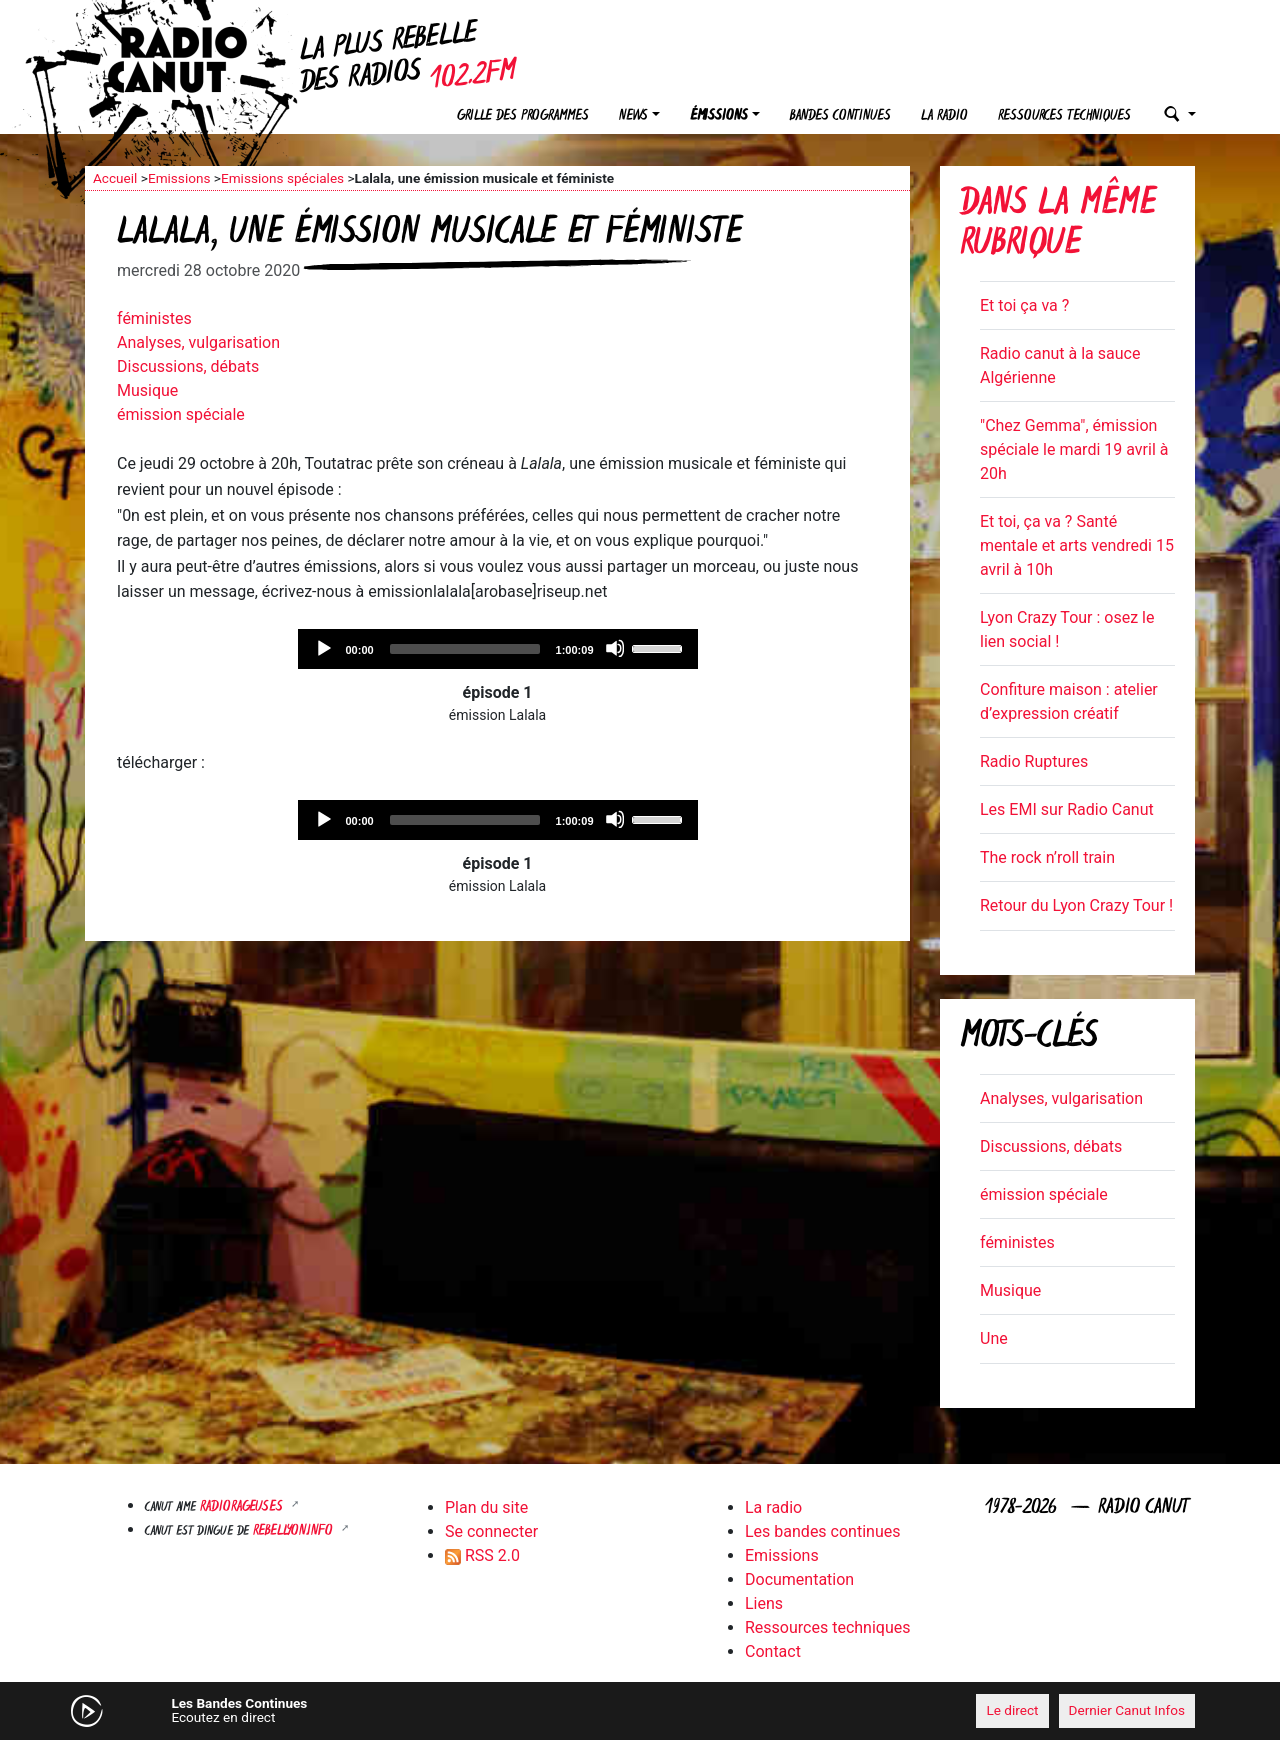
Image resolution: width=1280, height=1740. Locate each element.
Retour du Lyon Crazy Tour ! (1076, 905)
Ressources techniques (1064, 116)
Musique (147, 390)
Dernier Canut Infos (1127, 1710)
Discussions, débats (188, 366)
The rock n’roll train (1047, 857)
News (633, 116)
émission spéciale (181, 414)
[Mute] (615, 648)
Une (994, 1338)
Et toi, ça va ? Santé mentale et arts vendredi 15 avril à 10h (1077, 545)
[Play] (323, 648)
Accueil (115, 178)
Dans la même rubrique (1058, 225)
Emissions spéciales (282, 178)
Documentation (799, 1579)
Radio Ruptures (1034, 761)
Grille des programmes (523, 116)
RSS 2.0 (482, 1555)
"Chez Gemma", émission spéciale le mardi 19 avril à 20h (1074, 449)
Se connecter (491, 1531)
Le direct (1012, 1710)
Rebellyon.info (295, 1531)
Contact (773, 1651)
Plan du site (486, 1507)
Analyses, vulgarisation (198, 342)
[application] (498, 649)
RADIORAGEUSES (243, 1507)
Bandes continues (840, 116)
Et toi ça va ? (1024, 305)
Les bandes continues (822, 1531)
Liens (764, 1603)
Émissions (719, 116)
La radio (944, 116)
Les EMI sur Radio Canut (1067, 809)
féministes (154, 318)
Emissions (179, 178)
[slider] (465, 649)
